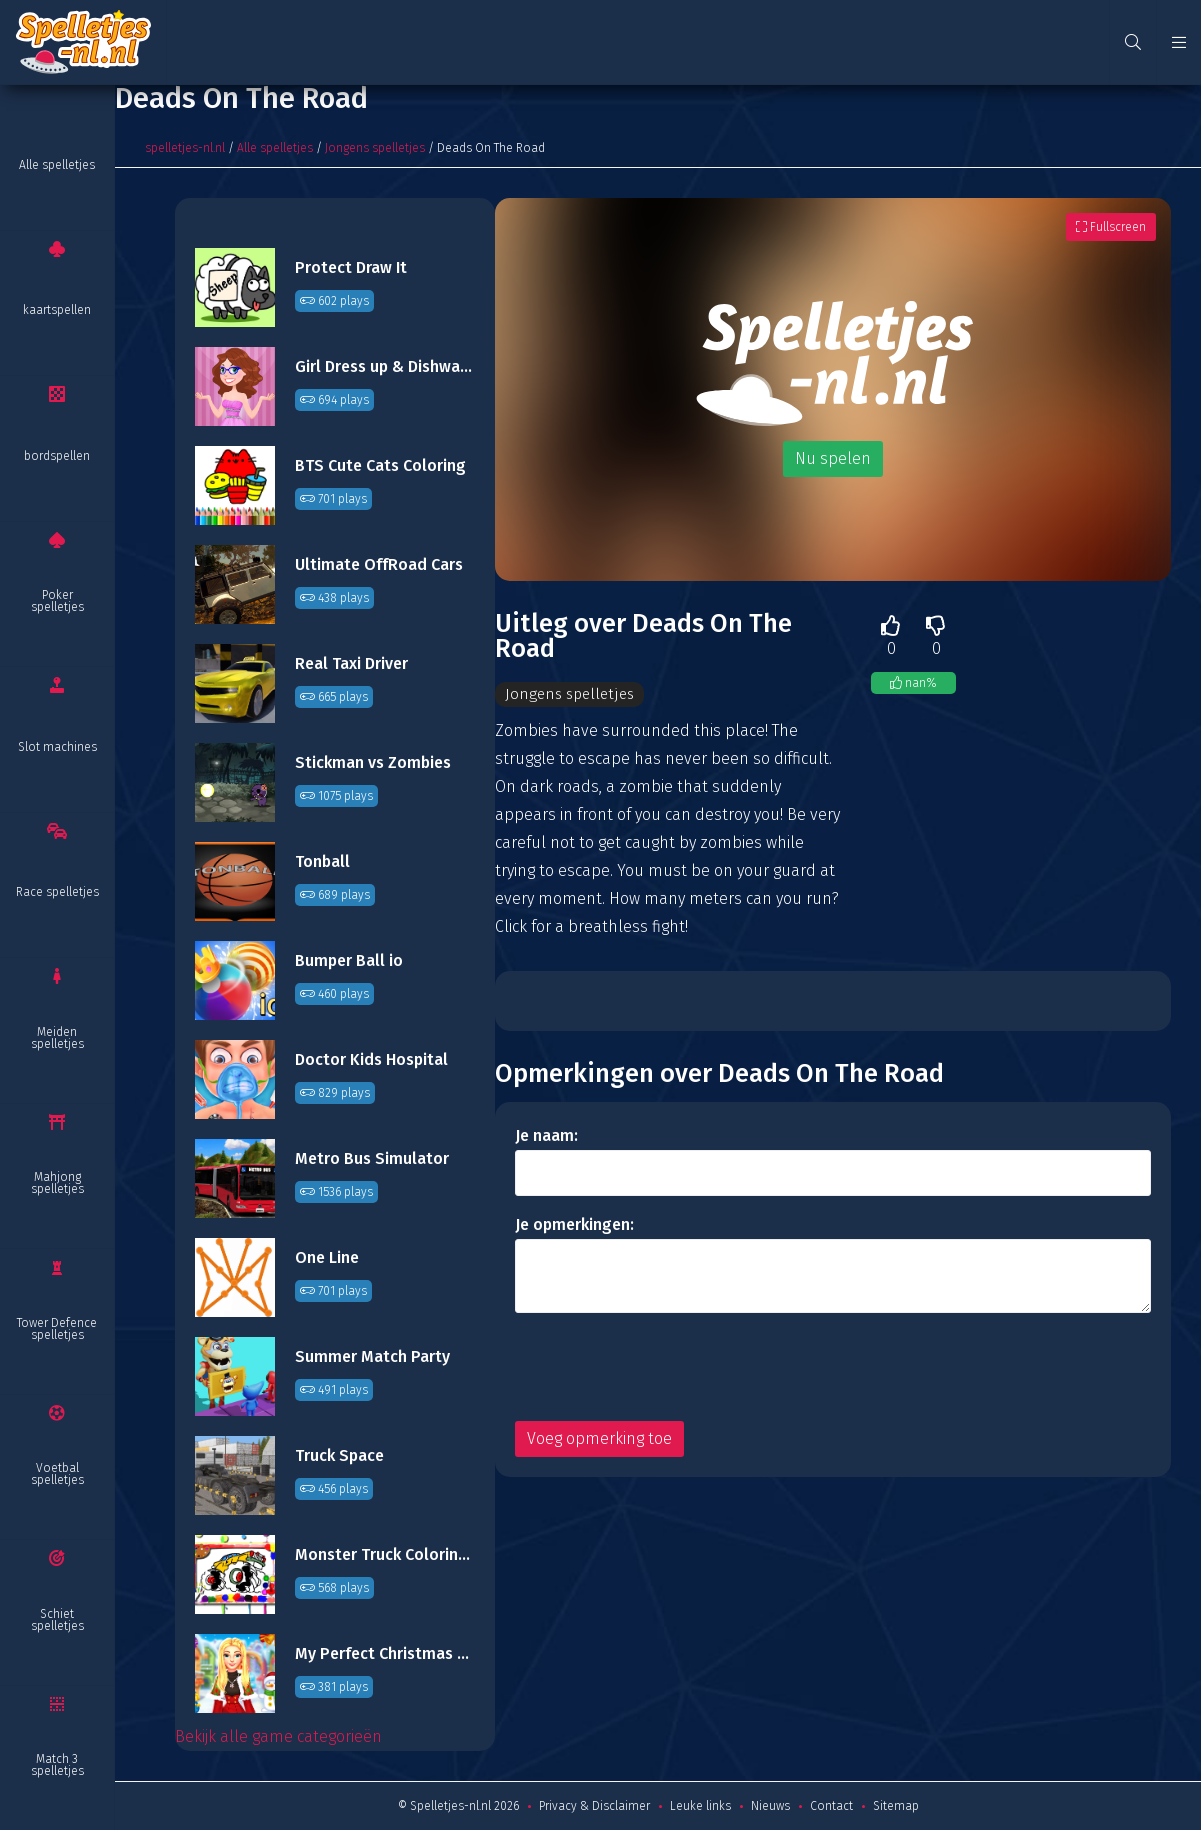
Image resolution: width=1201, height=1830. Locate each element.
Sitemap (896, 1806)
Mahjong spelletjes (57, 1183)
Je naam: (546, 1136)
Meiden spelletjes (57, 1038)
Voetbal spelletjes (57, 1474)
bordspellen (57, 456)
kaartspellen (57, 310)
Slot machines (57, 747)
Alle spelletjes (57, 165)
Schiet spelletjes (57, 1620)
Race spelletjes (57, 892)
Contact (831, 1806)
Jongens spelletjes (375, 148)
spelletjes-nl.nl (185, 148)
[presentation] (667, 1368)
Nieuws (770, 1806)
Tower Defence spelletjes (57, 1329)
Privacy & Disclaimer (594, 1806)
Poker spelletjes (57, 601)
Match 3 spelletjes (57, 1765)
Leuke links (700, 1806)
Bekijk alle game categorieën (278, 1736)
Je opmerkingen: (574, 1225)
